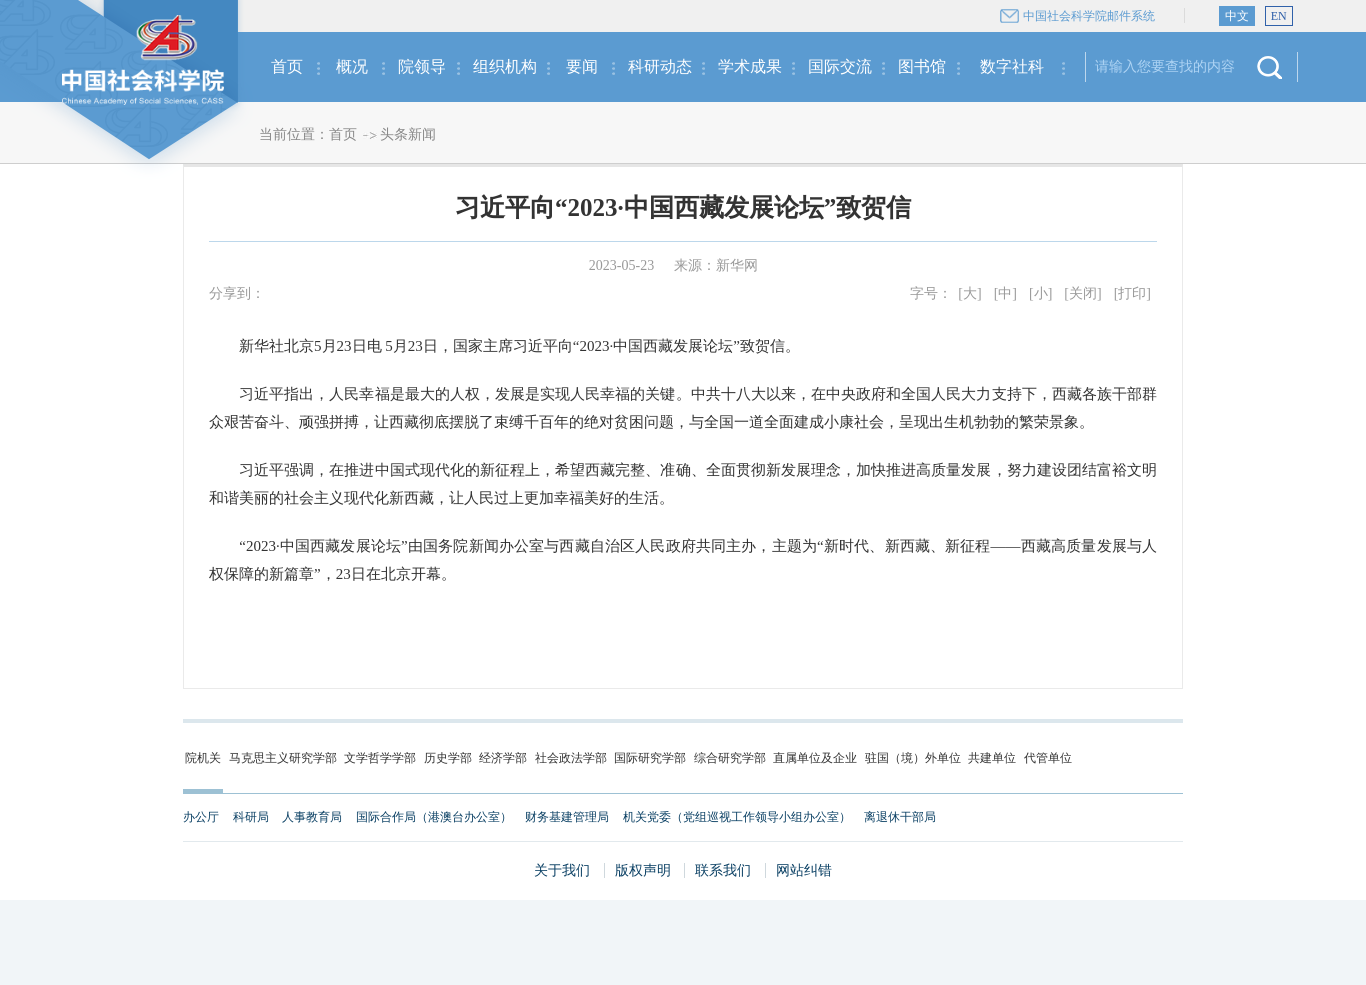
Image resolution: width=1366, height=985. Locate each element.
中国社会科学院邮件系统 (1089, 16)
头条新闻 (408, 134)
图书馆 (922, 66)
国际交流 (840, 66)
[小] (1040, 293)
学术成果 (750, 66)
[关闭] (1082, 293)
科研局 (251, 817)
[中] (1005, 293)
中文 (1237, 16)
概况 (352, 66)
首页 (287, 66)
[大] (969, 293)
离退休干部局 (900, 817)
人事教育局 (312, 817)
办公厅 (201, 817)
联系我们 (723, 870)
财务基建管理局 (567, 817)
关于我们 (562, 870)
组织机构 (505, 66)
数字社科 (1012, 66)
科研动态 (660, 66)
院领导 (422, 66)
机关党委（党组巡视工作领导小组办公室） (737, 817)
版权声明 (643, 870)
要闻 (582, 66)
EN (1279, 16)
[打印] (1132, 293)
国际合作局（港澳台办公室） (434, 817)
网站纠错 (804, 870)
